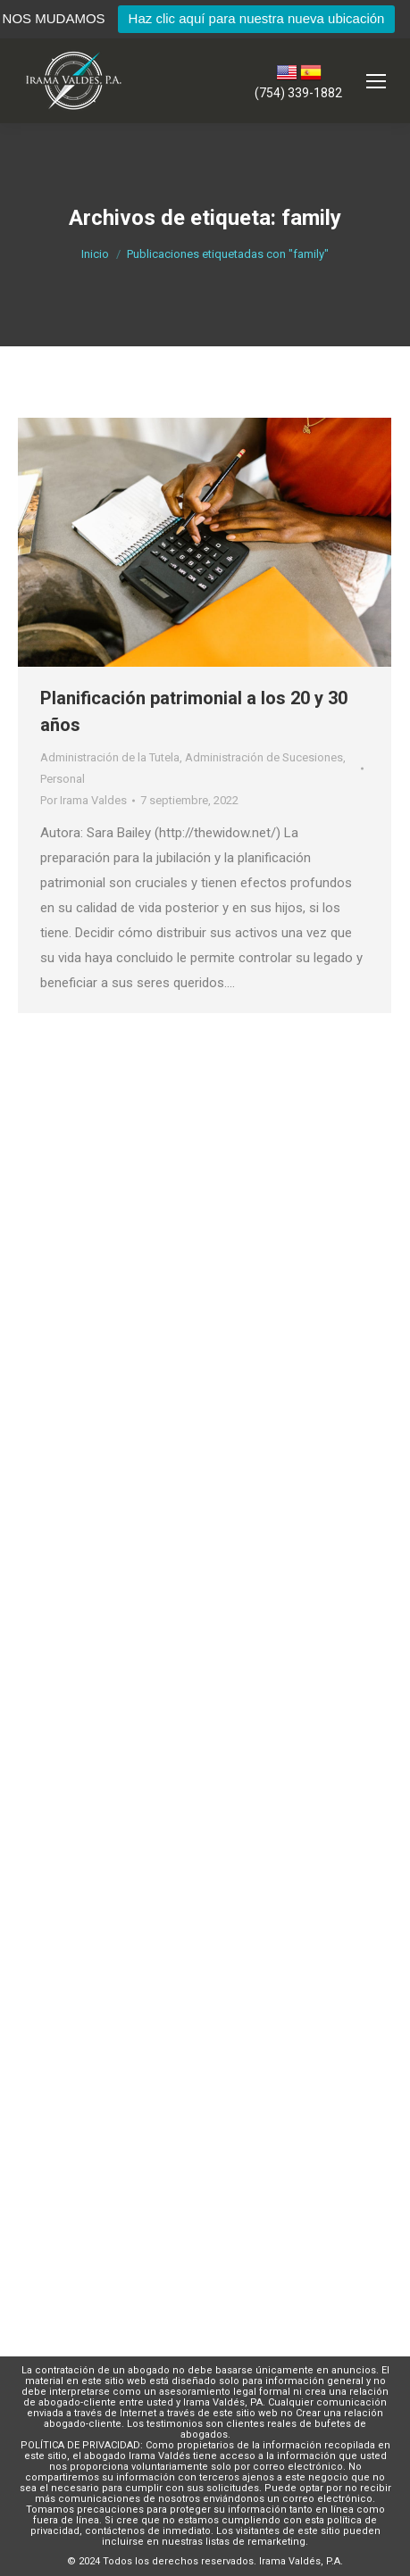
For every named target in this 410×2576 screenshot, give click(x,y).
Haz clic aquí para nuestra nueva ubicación (257, 18)
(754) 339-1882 (298, 93)
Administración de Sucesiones (264, 757)
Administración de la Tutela (110, 757)
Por (83, 800)
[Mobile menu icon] (376, 81)
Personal (62, 778)
